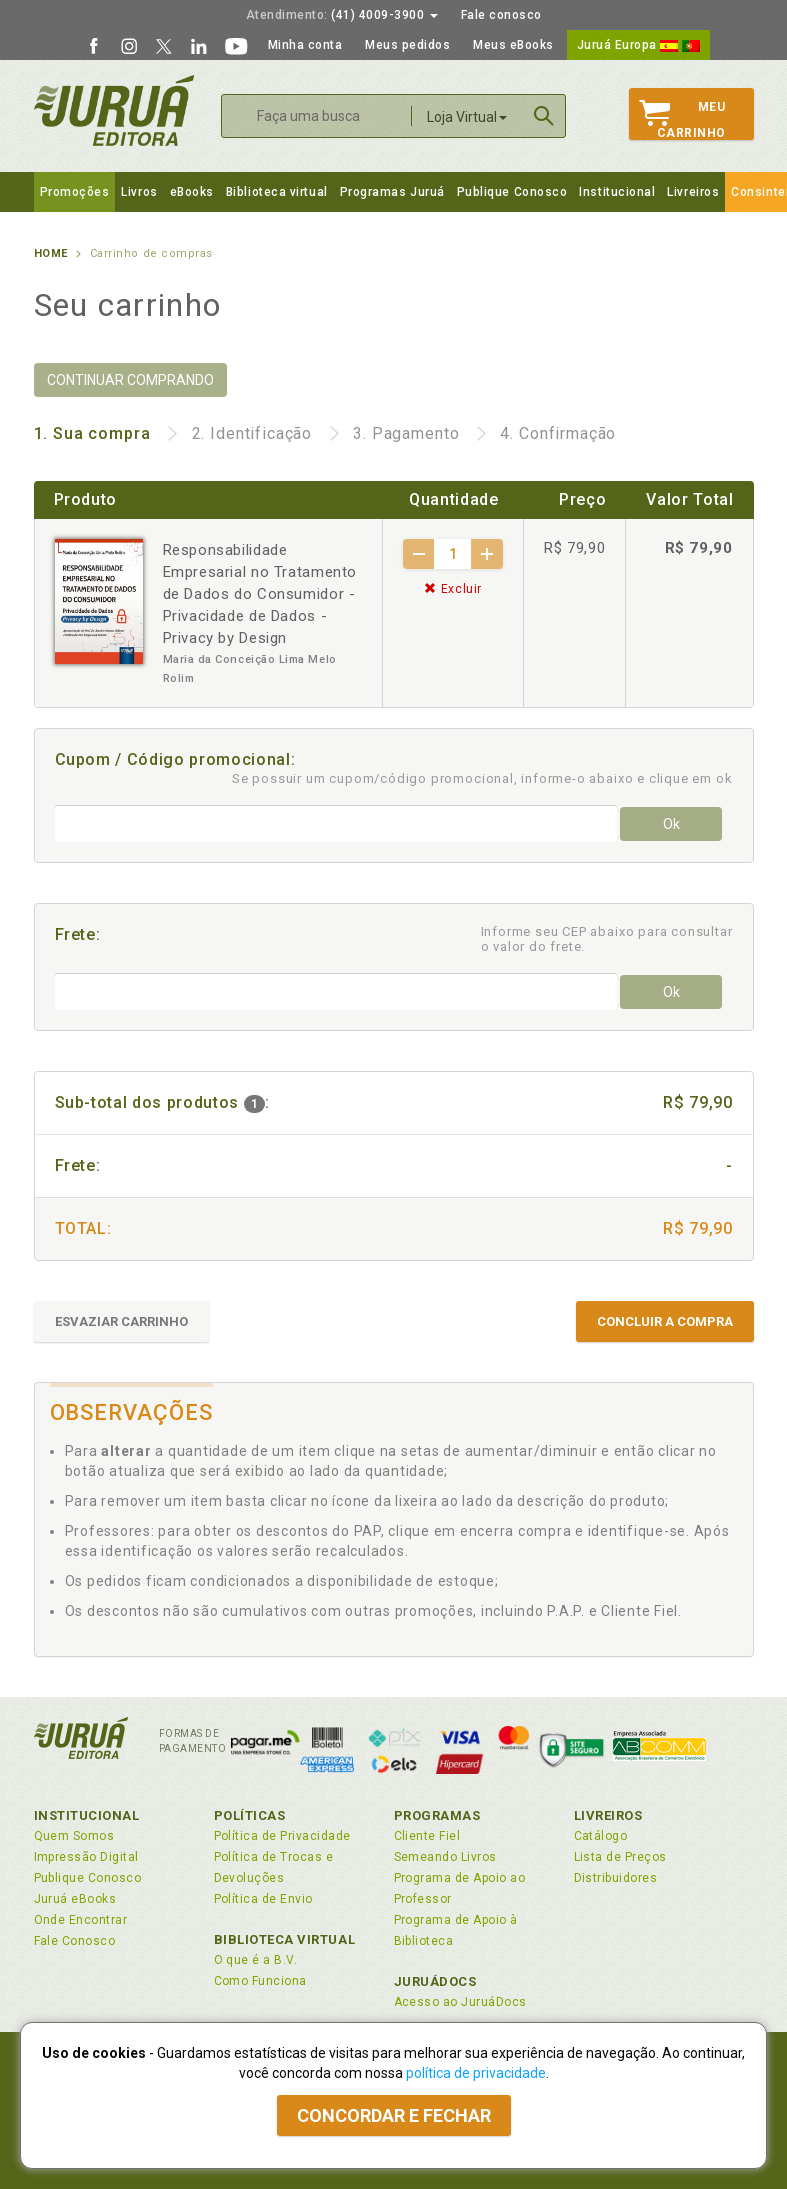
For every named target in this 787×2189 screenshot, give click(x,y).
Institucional (617, 192)
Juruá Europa (638, 45)
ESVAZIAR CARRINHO (121, 1321)
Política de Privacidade (282, 1836)
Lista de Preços (620, 1857)
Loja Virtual (467, 117)
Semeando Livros (445, 1857)
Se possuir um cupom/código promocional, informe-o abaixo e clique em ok (482, 778)
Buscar (544, 116)
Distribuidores (616, 1878)
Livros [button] (139, 192)
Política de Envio (263, 1899)
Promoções (75, 192)
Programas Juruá (392, 192)
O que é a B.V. (256, 1960)
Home (51, 253)
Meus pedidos (407, 45)
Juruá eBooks (75, 1899)
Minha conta (305, 45)
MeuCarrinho (682, 120)
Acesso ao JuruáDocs (460, 2002)
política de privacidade (476, 2073)
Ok (671, 824)
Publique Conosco (512, 192)
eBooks (192, 192)
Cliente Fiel (427, 1836)
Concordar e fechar (394, 2115)
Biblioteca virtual (277, 192)
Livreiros (693, 192)
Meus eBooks (513, 45)
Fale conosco (501, 15)
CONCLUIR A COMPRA (665, 1321)
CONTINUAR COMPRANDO (130, 380)
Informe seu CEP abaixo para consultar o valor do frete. (607, 939)
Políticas (250, 1815)
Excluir (453, 589)
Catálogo (601, 1836)
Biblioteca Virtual (285, 1939)
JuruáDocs (435, 1981)
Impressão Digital (86, 1857)
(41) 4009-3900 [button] (342, 15)
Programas (437, 1815)
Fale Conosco (75, 1941)
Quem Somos (74, 1836)
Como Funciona (260, 1981)
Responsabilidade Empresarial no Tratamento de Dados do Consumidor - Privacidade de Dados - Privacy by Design (260, 594)
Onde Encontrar (81, 1920)
